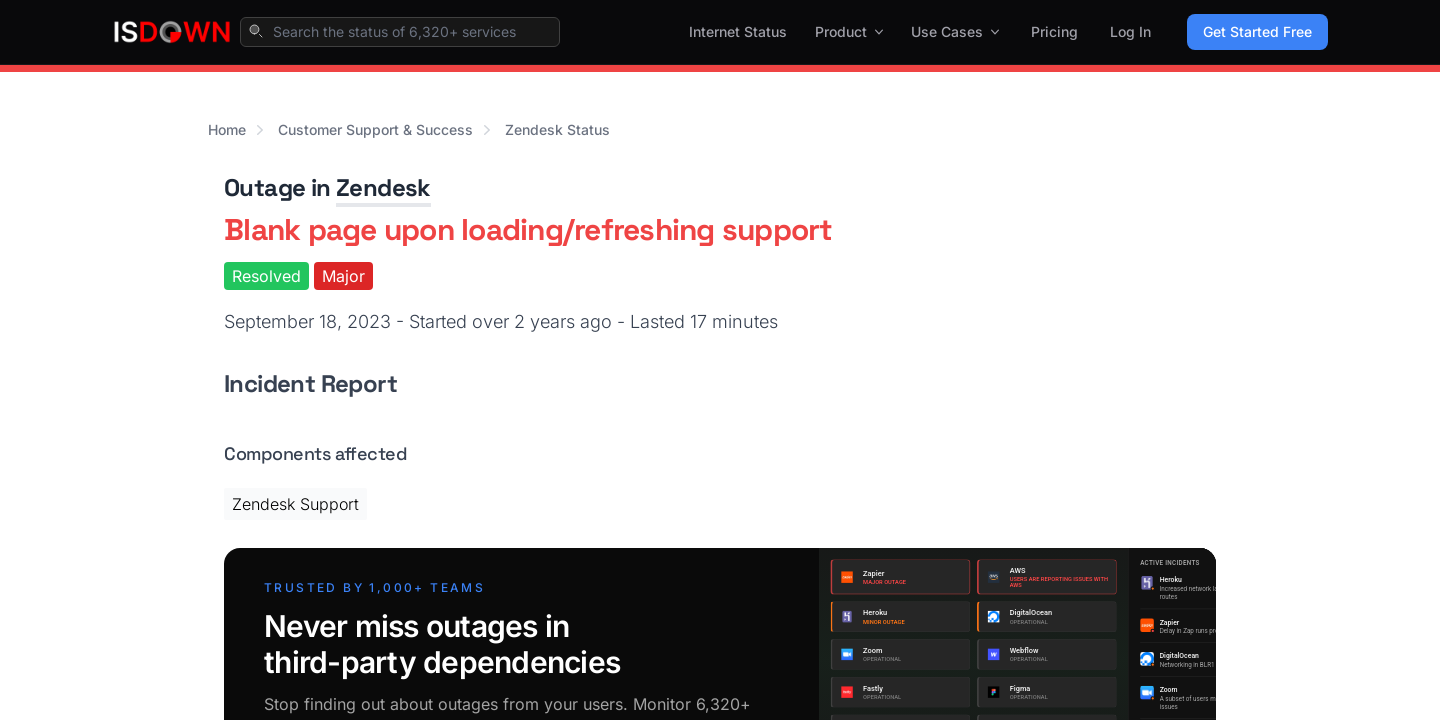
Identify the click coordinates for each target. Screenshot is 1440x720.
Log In (1130, 31)
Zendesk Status (557, 129)
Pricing (1054, 31)
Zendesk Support (295, 504)
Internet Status (738, 31)
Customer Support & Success (375, 129)
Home (227, 129)
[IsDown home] (172, 32)
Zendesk (383, 187)
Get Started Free (1257, 31)
